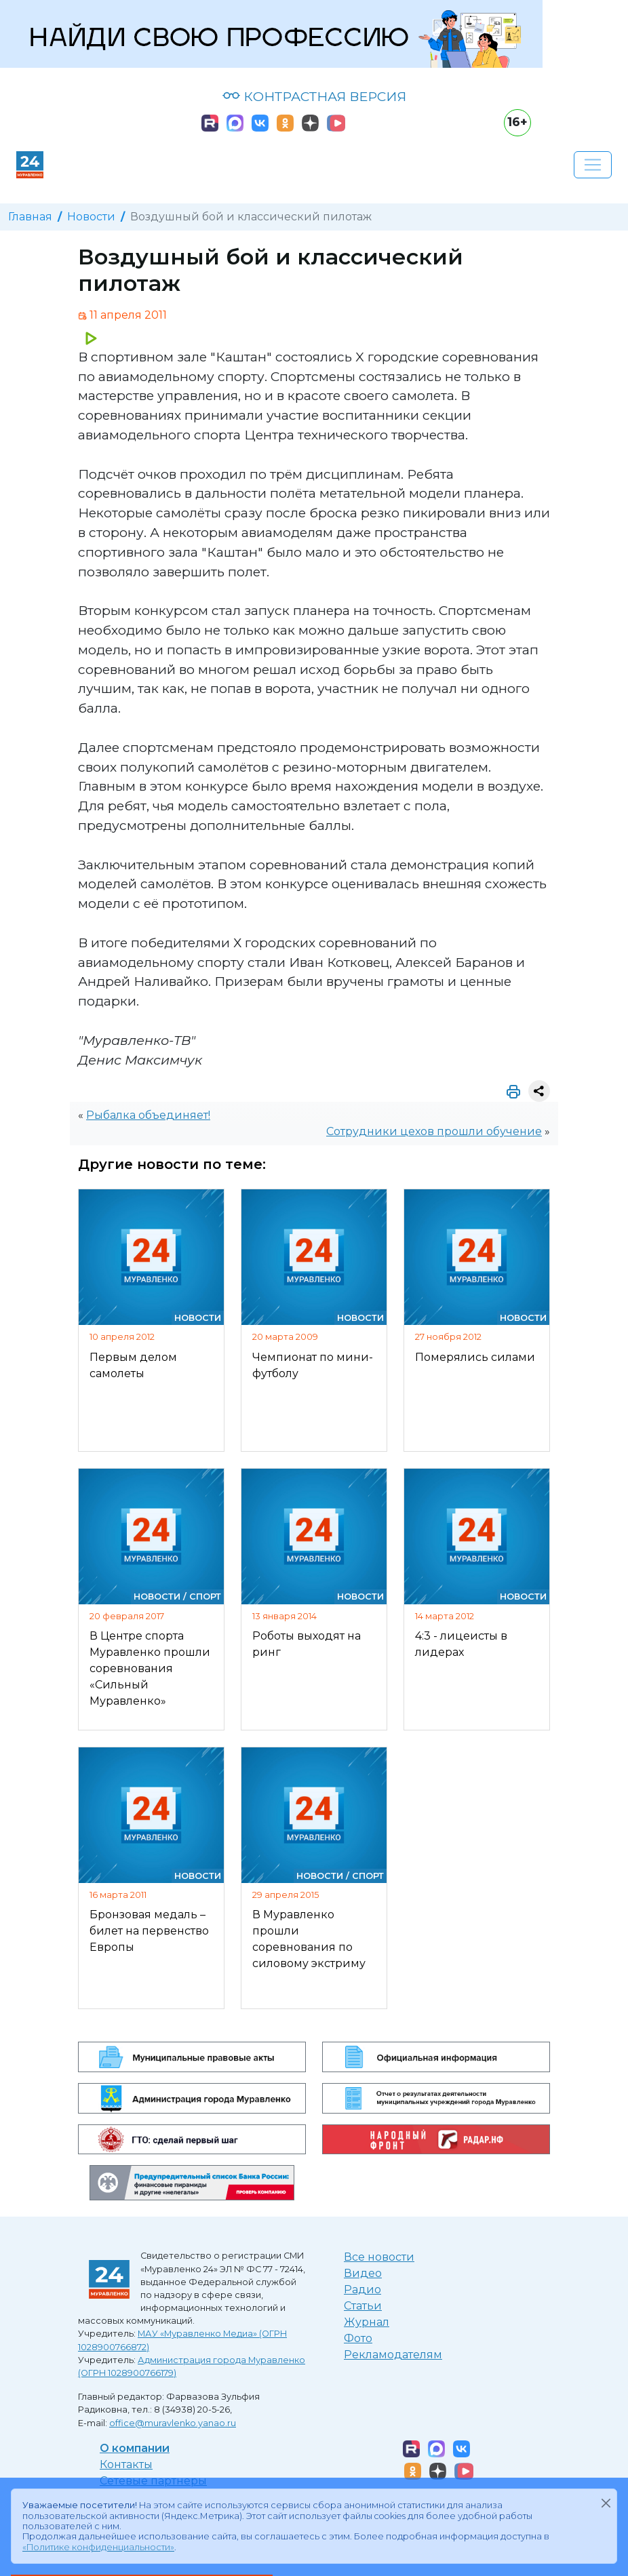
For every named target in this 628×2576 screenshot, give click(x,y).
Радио (362, 2289)
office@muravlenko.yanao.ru (172, 2423)
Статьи (363, 2305)
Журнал (366, 2322)
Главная (30, 216)
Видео (363, 2273)
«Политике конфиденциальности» (98, 2547)
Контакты (126, 2464)
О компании (135, 2448)
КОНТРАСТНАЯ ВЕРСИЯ (314, 96)
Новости (91, 216)
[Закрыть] (605, 2502)
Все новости (379, 2257)
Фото (358, 2338)
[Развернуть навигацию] (593, 164)
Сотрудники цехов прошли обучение (434, 1131)
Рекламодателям (393, 2354)
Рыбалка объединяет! (148, 1115)
